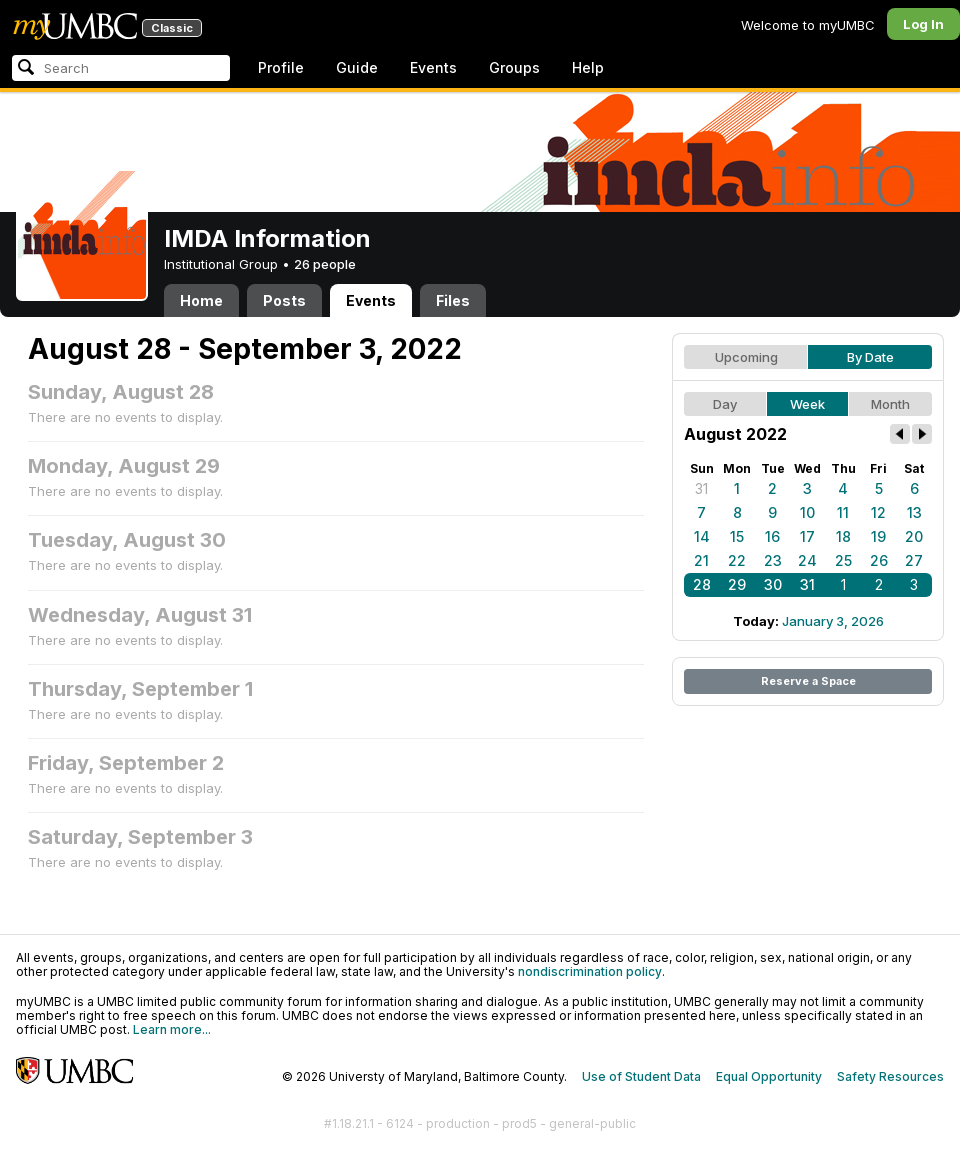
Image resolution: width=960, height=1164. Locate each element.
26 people (325, 264)
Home (201, 300)
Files (453, 300)
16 (772, 536)
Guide (357, 67)
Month (890, 404)
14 (702, 536)
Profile (281, 67)
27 (914, 560)
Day (725, 404)
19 (878, 536)
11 (843, 512)
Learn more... (172, 1029)
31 (701, 488)
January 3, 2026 (833, 621)
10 (807, 512)
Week (807, 404)
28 (702, 584)
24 (807, 560)
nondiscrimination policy (590, 971)
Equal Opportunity (769, 1076)
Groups (514, 67)
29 (737, 584)
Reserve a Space (808, 681)
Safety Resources (890, 1076)
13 (914, 512)
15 (737, 536)
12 (878, 512)
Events (433, 67)
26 (879, 560)
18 (843, 536)
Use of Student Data (641, 1076)
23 (773, 560)
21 (701, 560)
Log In (923, 24)
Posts (284, 300)
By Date (870, 357)
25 (843, 560)
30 (773, 584)
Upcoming (746, 357)
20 (914, 536)
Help (588, 67)
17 (807, 536)
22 (737, 560)
